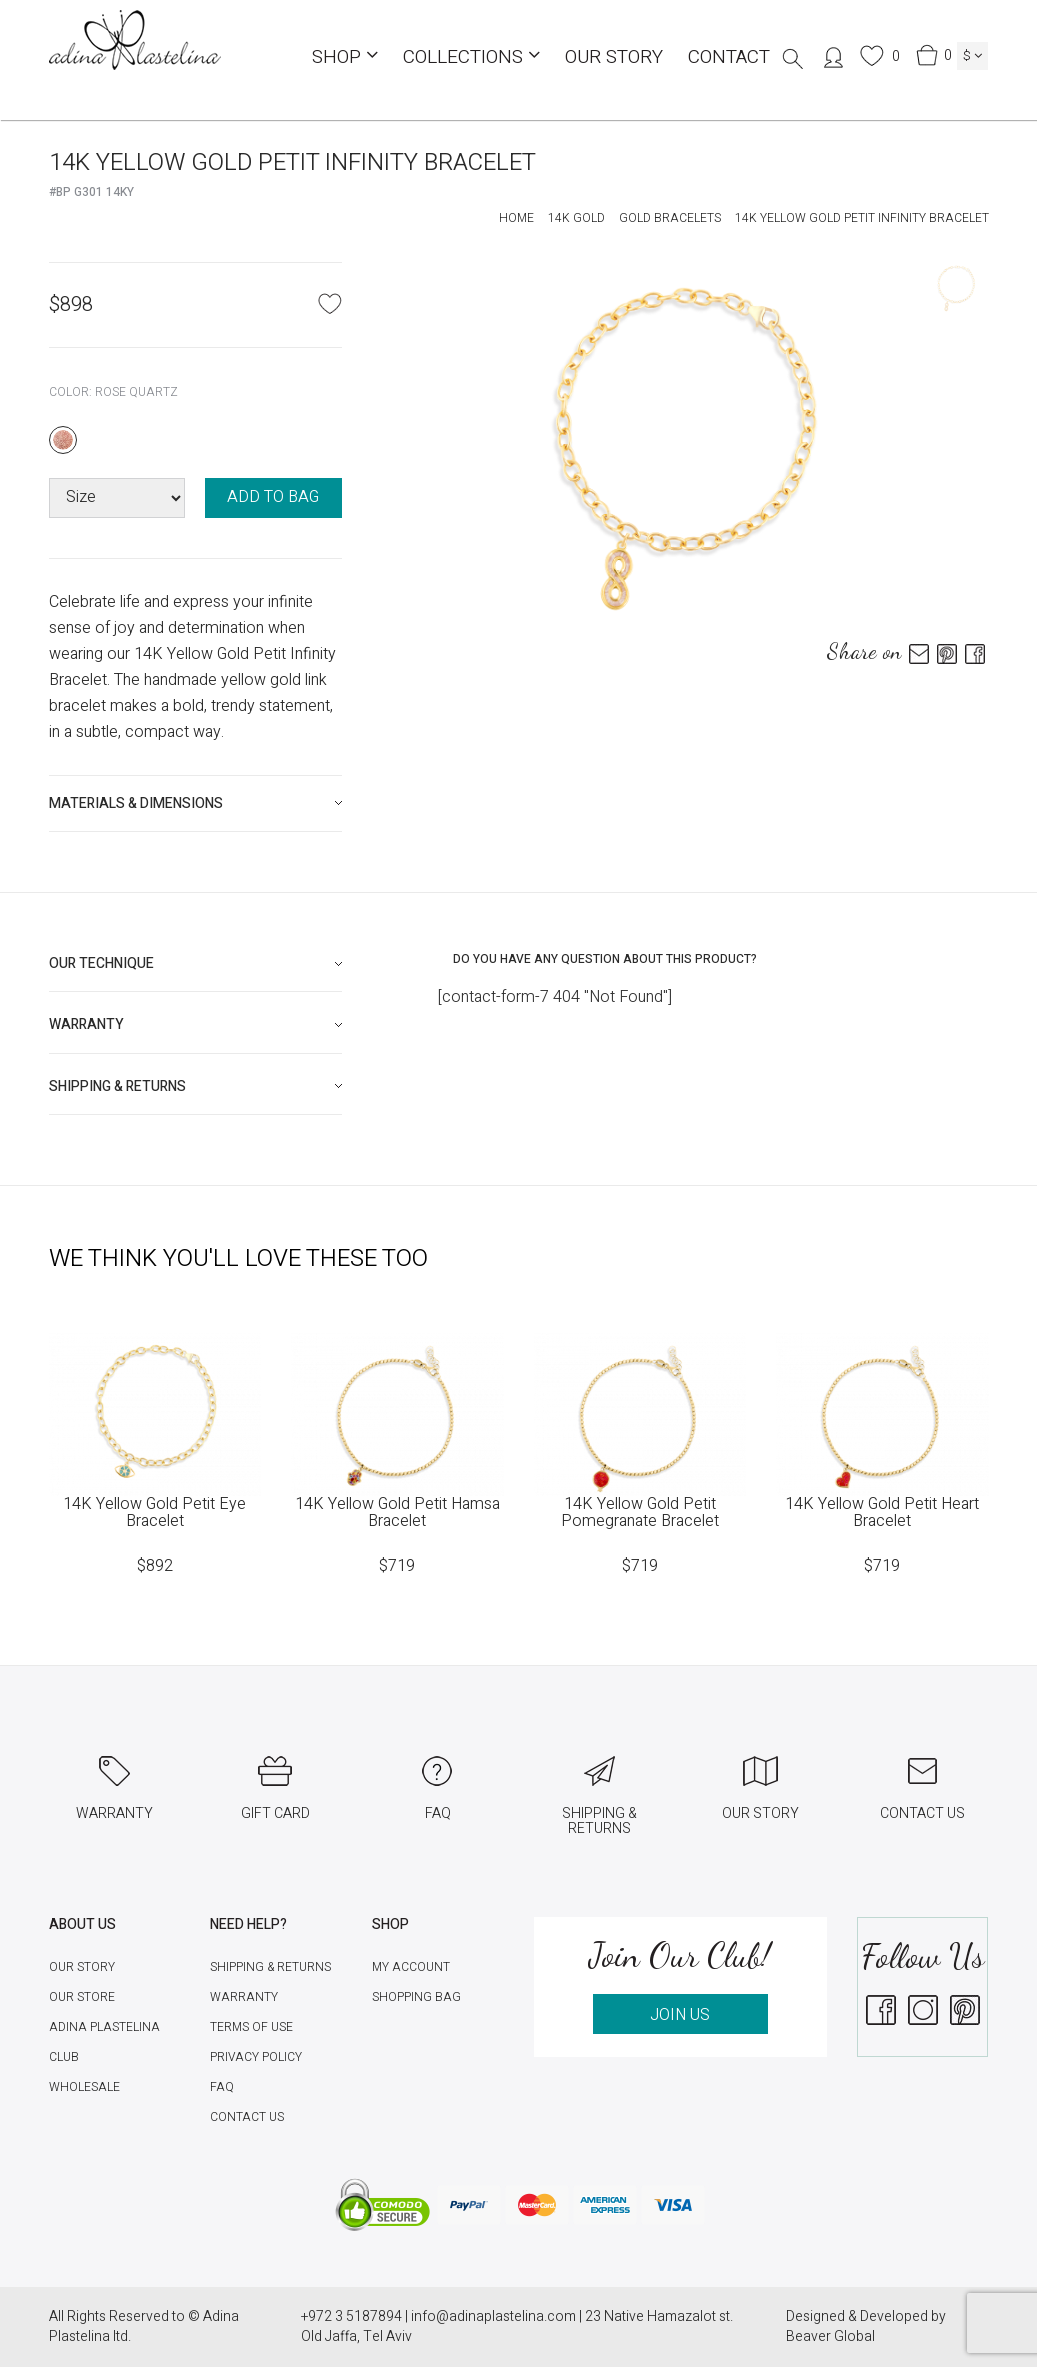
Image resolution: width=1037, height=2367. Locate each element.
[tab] (195, 803)
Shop (345, 57)
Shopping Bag (416, 1997)
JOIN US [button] (680, 2015)
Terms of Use (251, 2027)
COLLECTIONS (471, 57)
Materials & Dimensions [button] (136, 803)
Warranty (244, 1997)
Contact (729, 57)
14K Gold (576, 218)
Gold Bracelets (670, 218)
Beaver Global (830, 2336)
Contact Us (247, 2117)
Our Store (82, 1997)
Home (516, 218)
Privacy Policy (256, 2057)
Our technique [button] (101, 963)
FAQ (222, 2087)
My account (411, 1967)
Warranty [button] (86, 1024)
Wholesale (84, 2087)
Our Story (614, 57)
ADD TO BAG (273, 497)
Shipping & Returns (270, 1967)
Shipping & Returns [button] (117, 1086)
